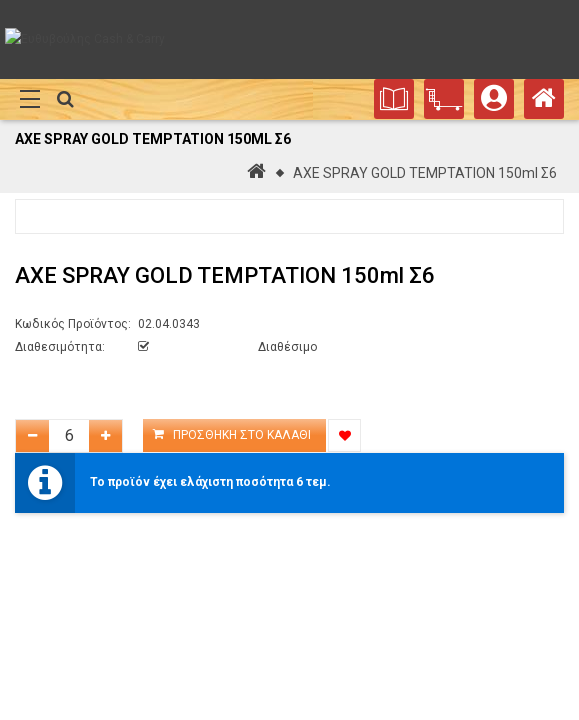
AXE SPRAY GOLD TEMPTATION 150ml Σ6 (425, 173)
